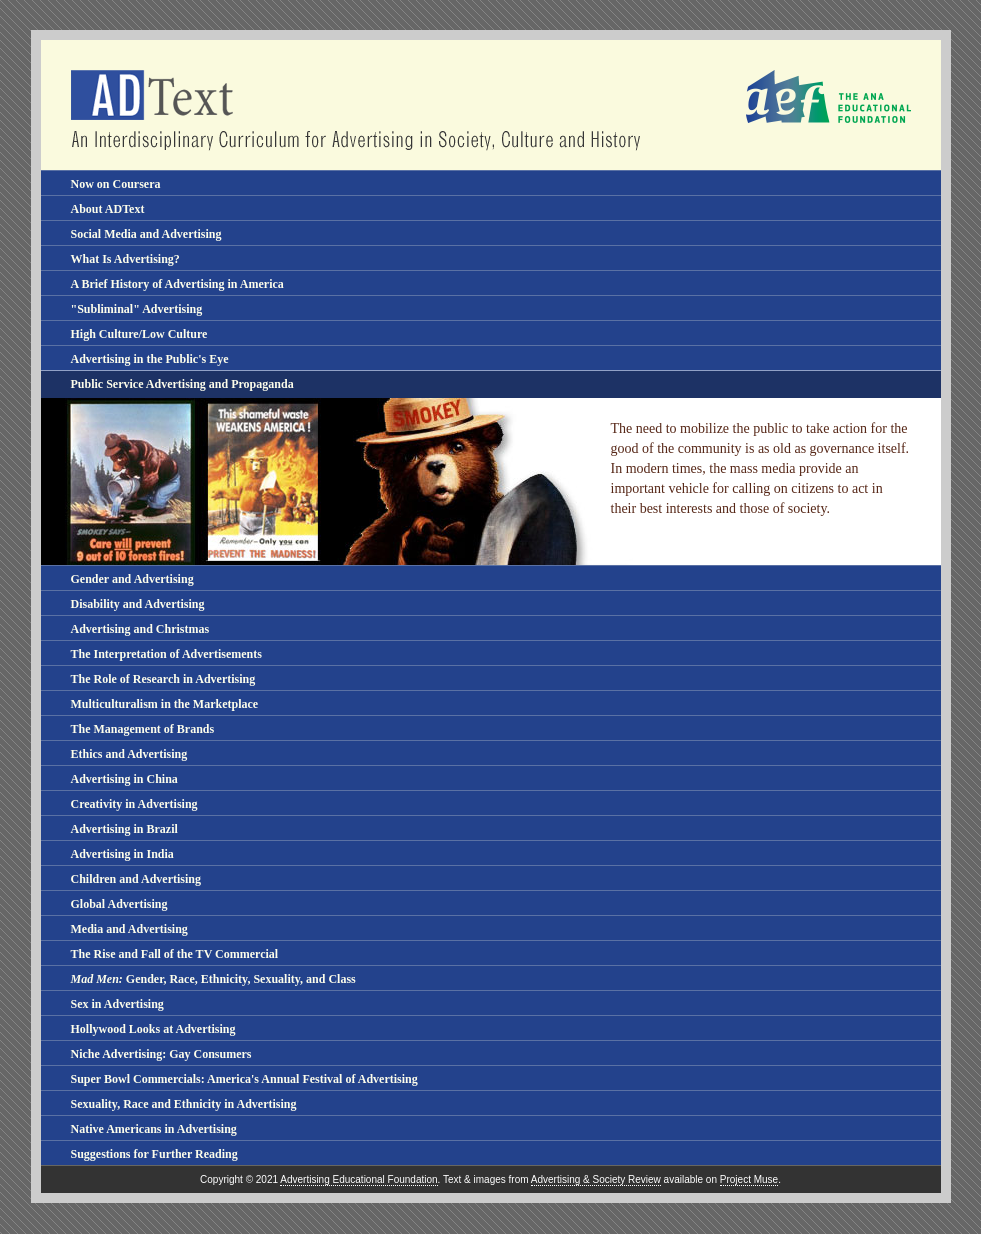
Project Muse (749, 1179)
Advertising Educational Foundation (358, 1179)
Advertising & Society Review (596, 1179)
